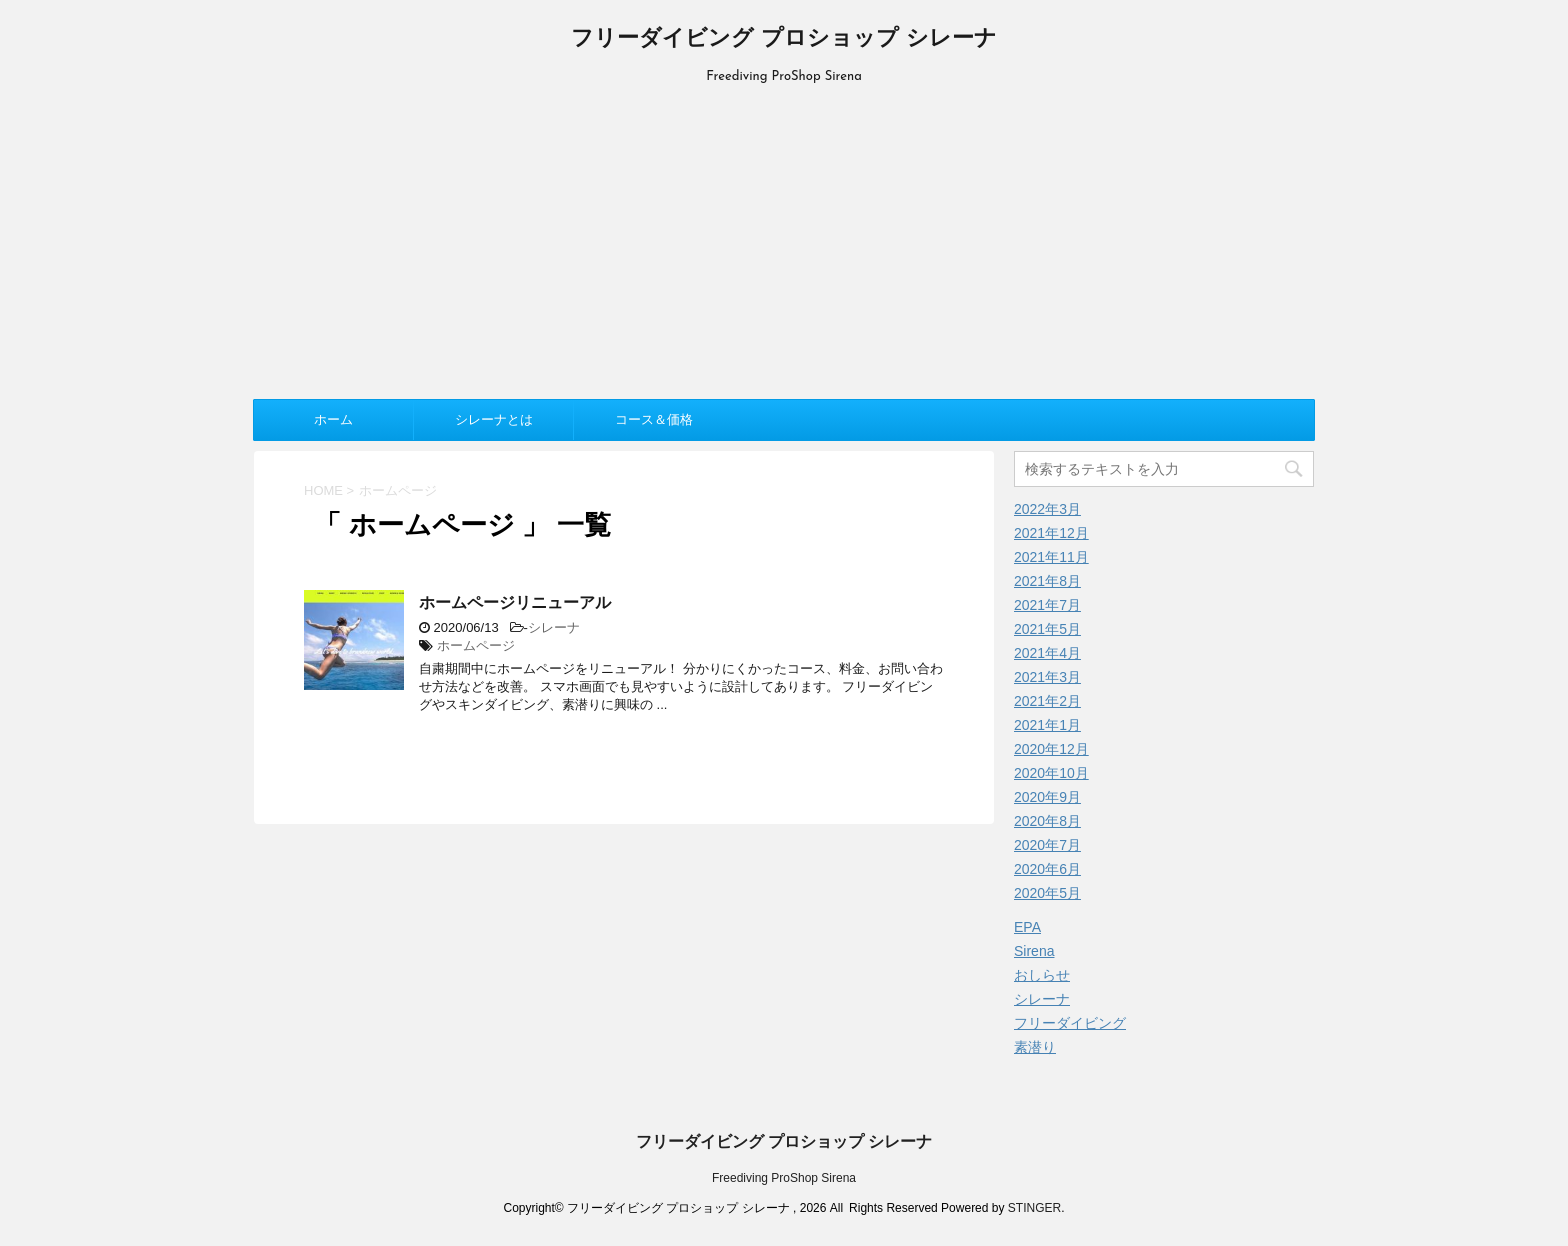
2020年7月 (1047, 845)
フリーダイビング (1070, 1023)
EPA (1027, 927)
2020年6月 (1047, 869)
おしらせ (1042, 975)
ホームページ (476, 645)
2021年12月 (1051, 533)
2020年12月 (1051, 749)
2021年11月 (1051, 557)
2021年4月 (1047, 653)
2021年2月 (1047, 701)
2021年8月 (1047, 581)
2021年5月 (1047, 629)
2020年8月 (1047, 821)
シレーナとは (494, 419)
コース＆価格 (654, 419)
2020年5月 (1047, 893)
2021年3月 (1047, 677)
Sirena (1034, 951)
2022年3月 (1047, 509)
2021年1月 (1047, 725)
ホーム (333, 419)
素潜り (1035, 1047)
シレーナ (554, 627)
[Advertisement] (784, 239)
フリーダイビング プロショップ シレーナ (784, 39)
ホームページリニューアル (515, 602)
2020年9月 (1047, 797)
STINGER (1034, 1208)
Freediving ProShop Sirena (784, 1178)
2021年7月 (1047, 605)
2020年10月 (1051, 773)
